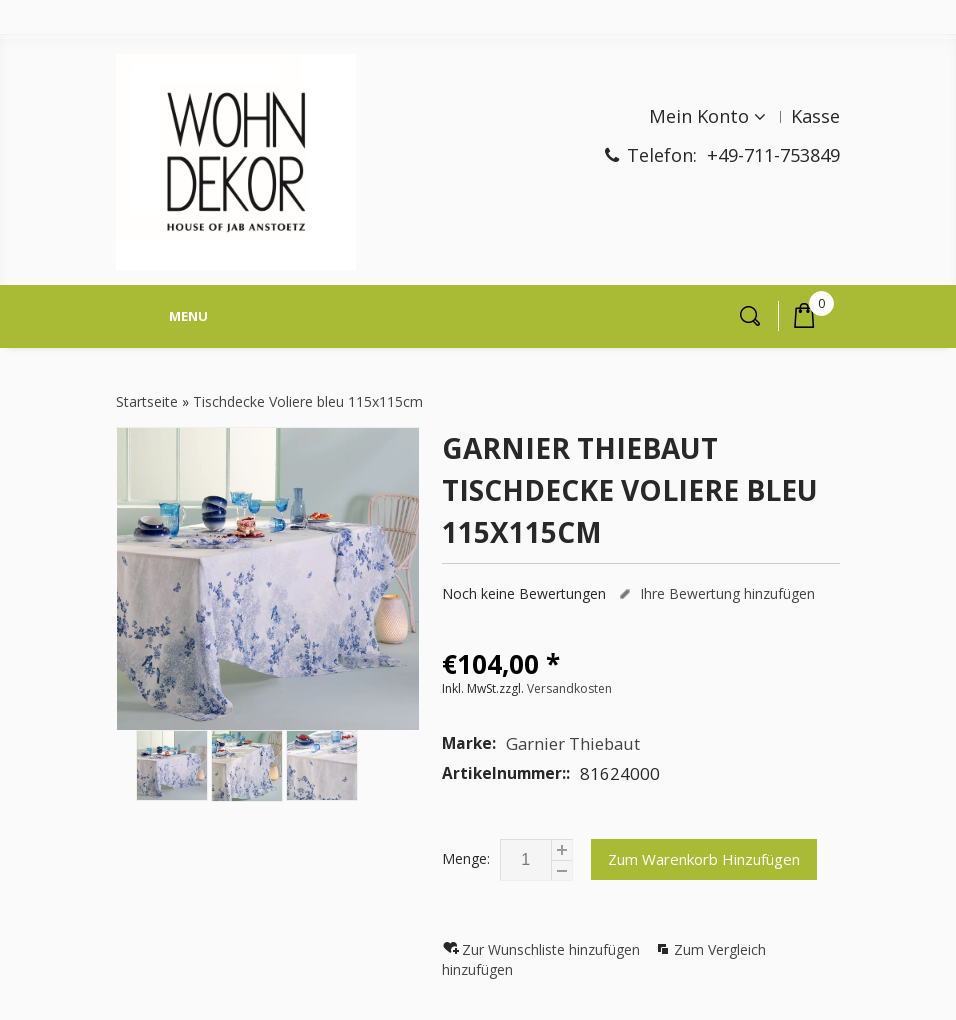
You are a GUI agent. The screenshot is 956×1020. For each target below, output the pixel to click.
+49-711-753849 (773, 155)
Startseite (147, 401)
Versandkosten (569, 688)
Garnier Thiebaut (573, 743)
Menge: (466, 858)
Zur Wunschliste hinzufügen (553, 949)
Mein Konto (699, 116)
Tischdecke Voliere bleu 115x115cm (308, 401)
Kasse (815, 116)
